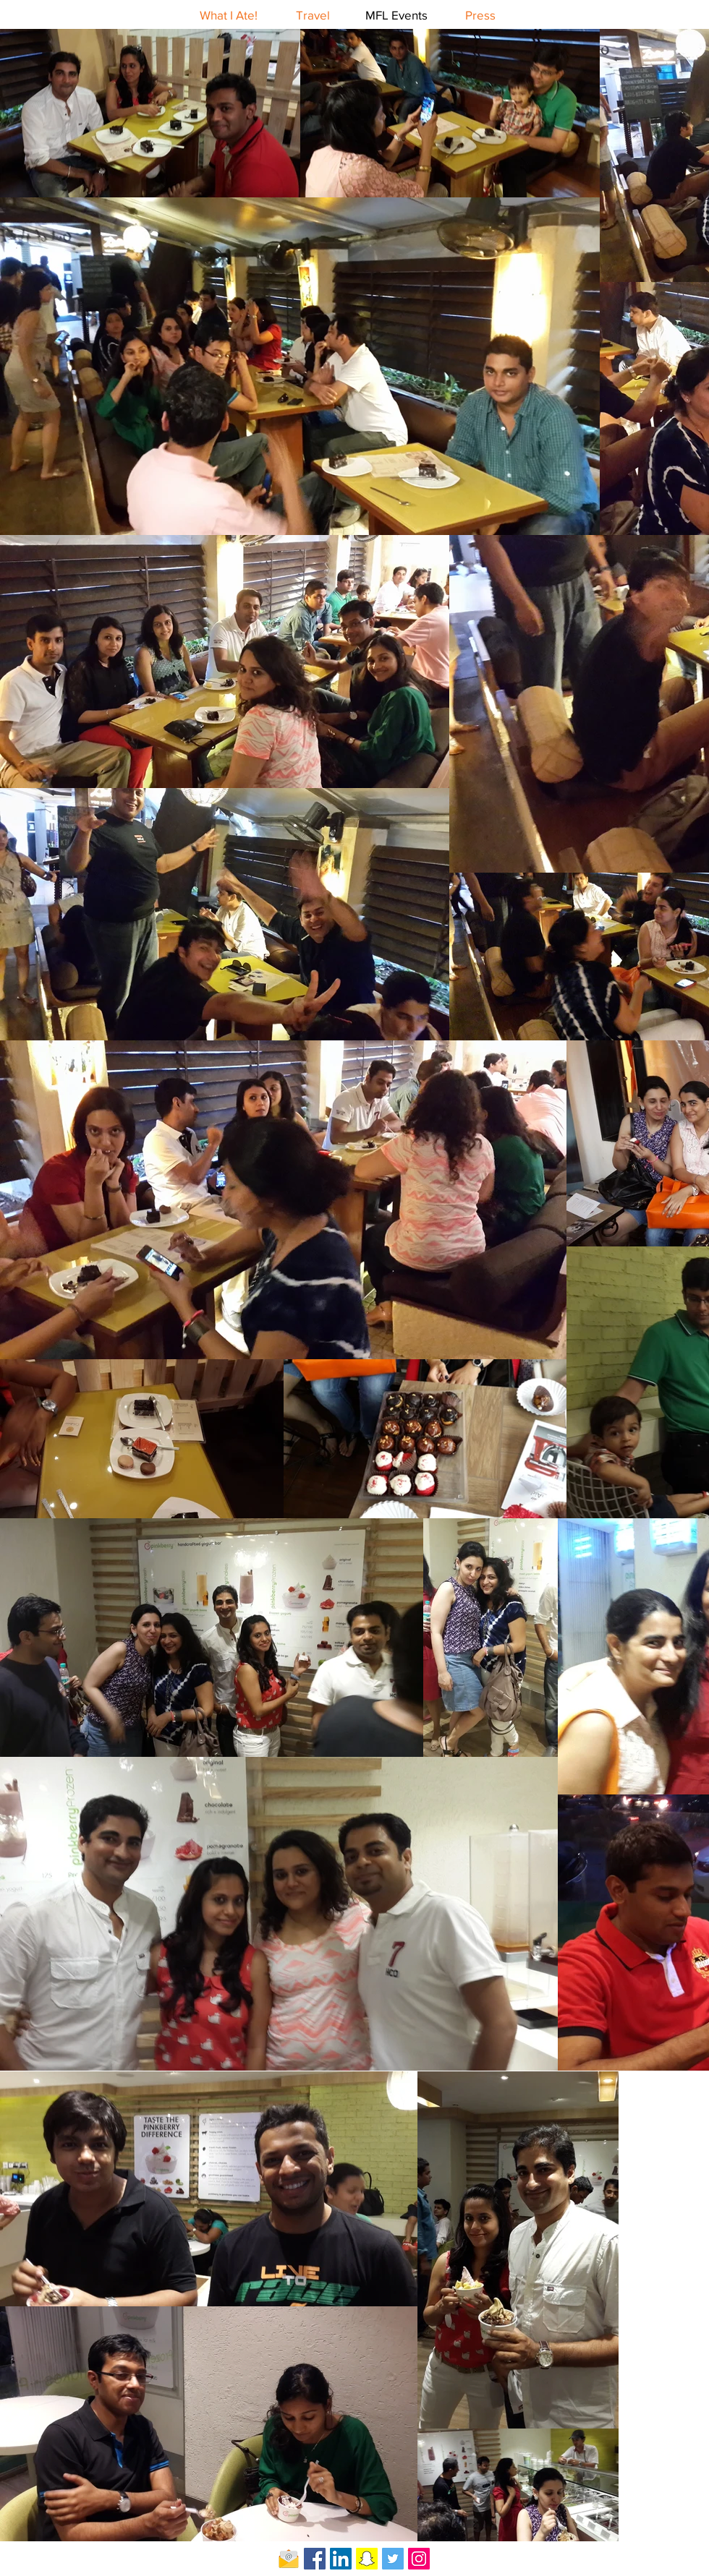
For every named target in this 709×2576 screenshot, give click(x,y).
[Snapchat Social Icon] (367, 2558)
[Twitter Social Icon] (393, 2558)
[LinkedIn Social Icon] (341, 2558)
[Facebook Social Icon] (315, 2558)
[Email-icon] (289, 2558)
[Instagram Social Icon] (419, 2558)
